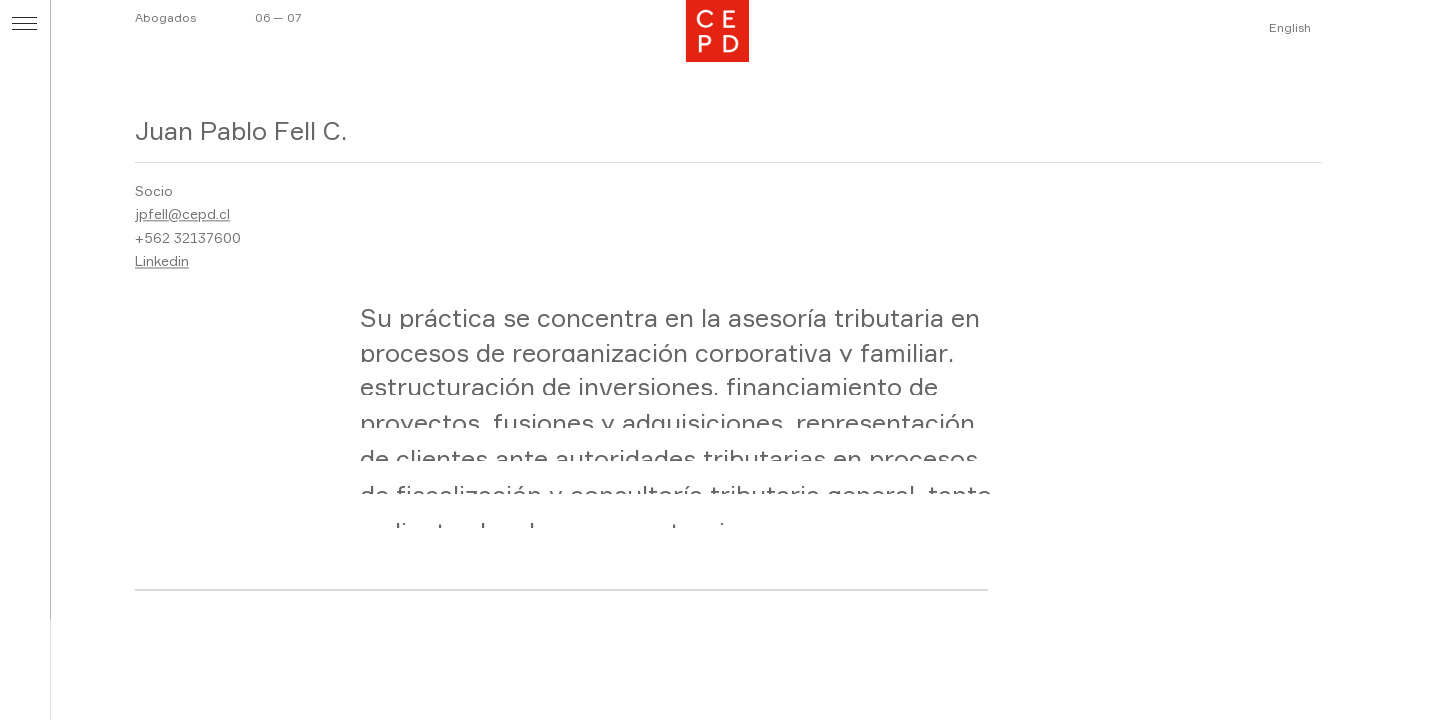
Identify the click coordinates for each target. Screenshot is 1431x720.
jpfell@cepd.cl (182, 214)
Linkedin (162, 261)
